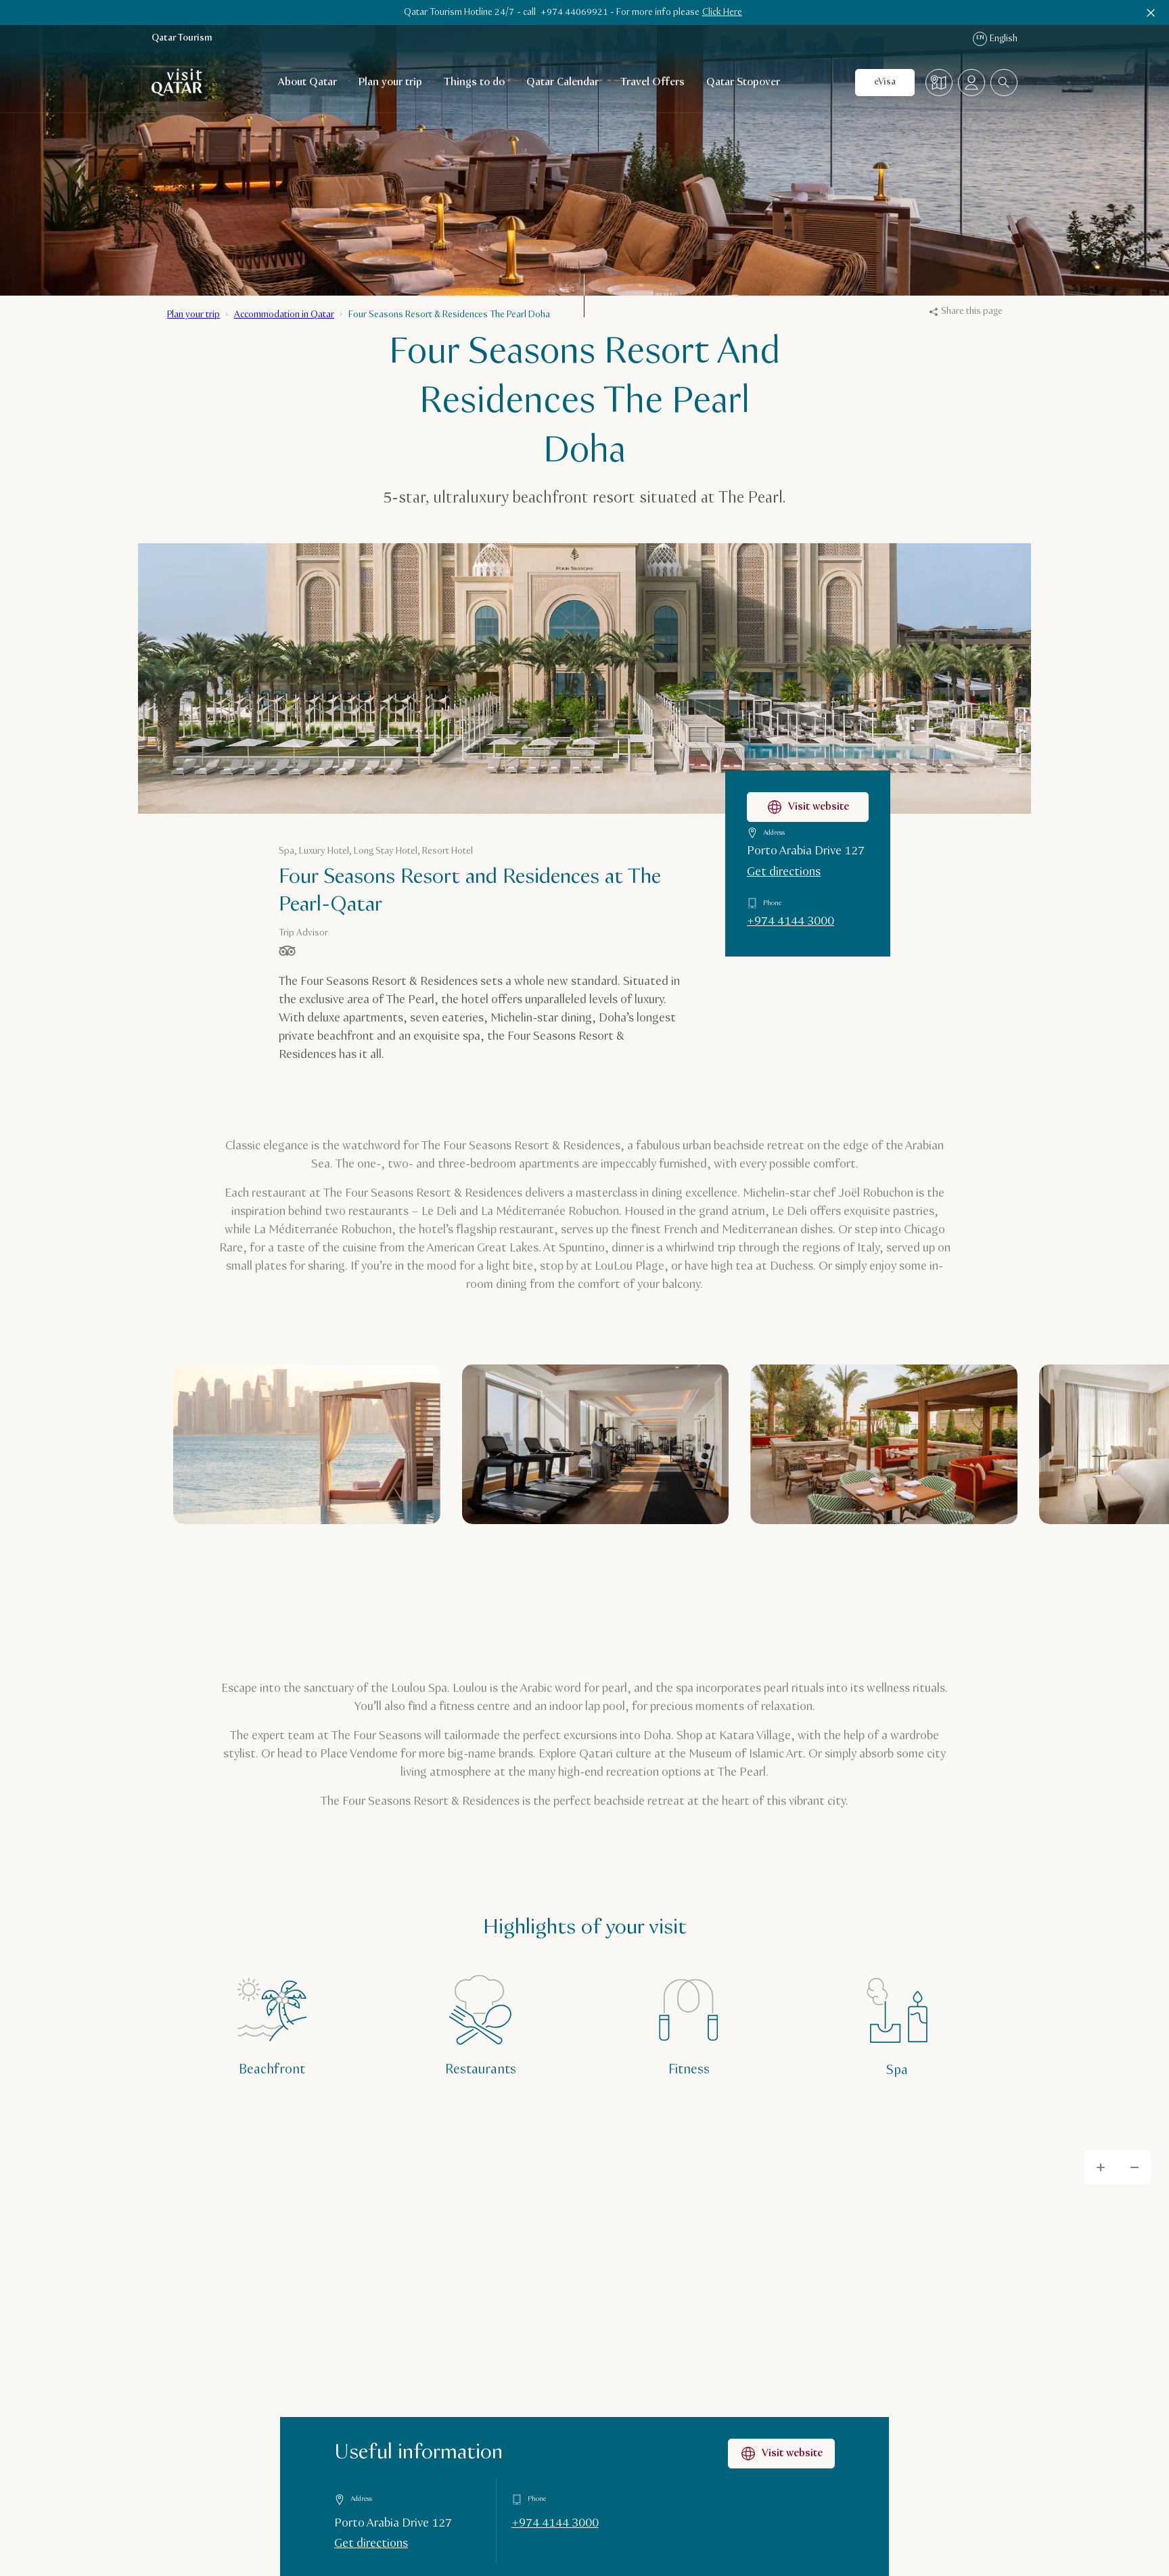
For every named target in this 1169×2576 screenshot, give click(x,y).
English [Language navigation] (995, 39)
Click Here (722, 12)
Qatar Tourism (182, 38)
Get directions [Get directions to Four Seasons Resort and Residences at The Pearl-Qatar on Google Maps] (784, 872)
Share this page (966, 311)
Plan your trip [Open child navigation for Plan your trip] (390, 82)
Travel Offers (652, 82)
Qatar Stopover (743, 82)
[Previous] (922, 1567)
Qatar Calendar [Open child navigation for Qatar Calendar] (562, 82)
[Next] (975, 1567)
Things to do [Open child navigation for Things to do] (474, 82)
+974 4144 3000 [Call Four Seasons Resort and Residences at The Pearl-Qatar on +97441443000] (790, 921)
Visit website (781, 2453)
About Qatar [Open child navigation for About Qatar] (307, 82)
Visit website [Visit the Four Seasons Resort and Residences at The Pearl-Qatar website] (807, 807)
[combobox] (1003, 82)
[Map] (939, 82)
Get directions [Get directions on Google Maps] (371, 2544)
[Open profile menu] (971, 82)
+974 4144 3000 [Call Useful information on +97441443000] (555, 2523)
